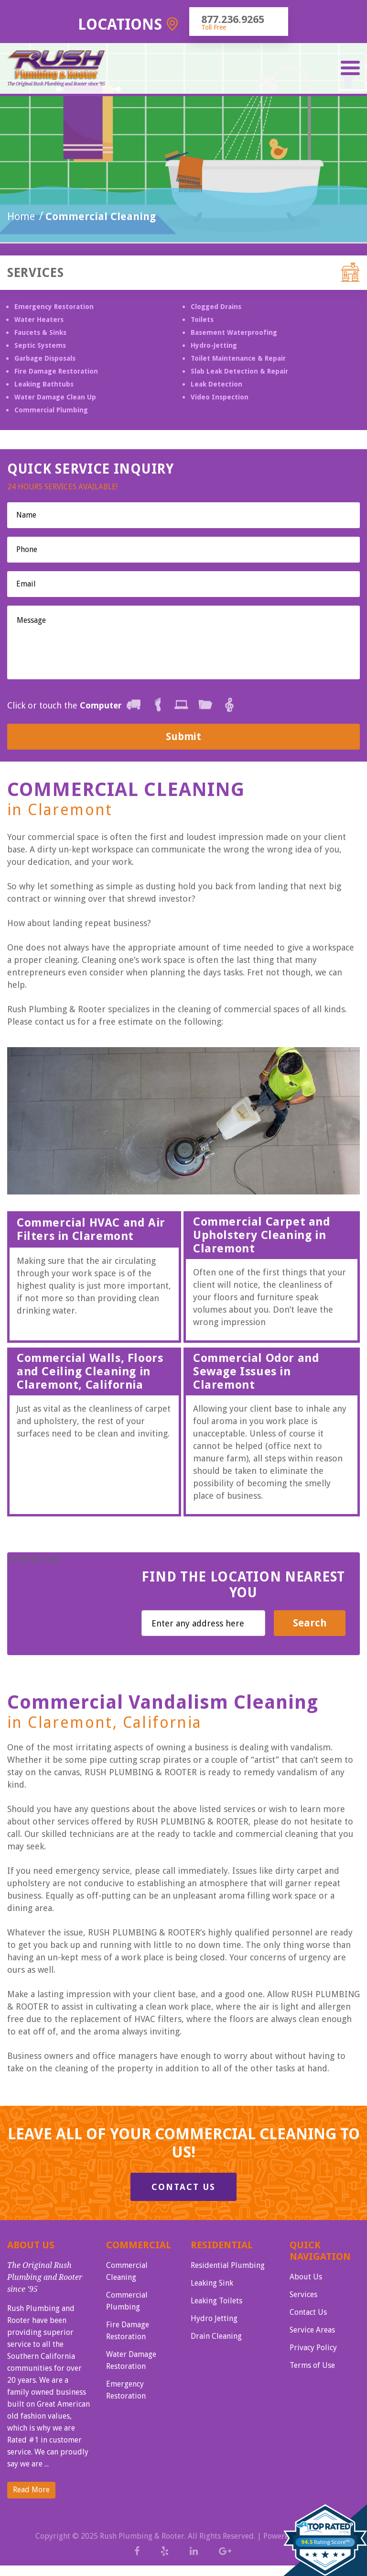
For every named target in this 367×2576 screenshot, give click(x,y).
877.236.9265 (232, 19)
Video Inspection (219, 397)
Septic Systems (40, 345)
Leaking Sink (212, 2283)
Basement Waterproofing (234, 332)
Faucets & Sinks (40, 332)
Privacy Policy (313, 2347)
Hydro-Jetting (214, 345)
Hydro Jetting (214, 2318)
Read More (31, 2489)
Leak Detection (216, 384)
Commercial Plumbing (51, 410)
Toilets (202, 319)
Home (21, 216)
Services (303, 2294)
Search (310, 1623)
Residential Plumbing (228, 2265)
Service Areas (312, 2329)
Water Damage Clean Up (55, 397)
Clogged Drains (216, 306)
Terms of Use (312, 2365)
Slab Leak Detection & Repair (239, 371)
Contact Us (183, 2187)
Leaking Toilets (216, 2300)
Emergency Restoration (54, 306)
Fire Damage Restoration (56, 371)
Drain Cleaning (216, 2336)
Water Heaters (39, 319)
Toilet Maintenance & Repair (238, 358)
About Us (306, 2276)
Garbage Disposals (45, 358)
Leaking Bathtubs (44, 384)
